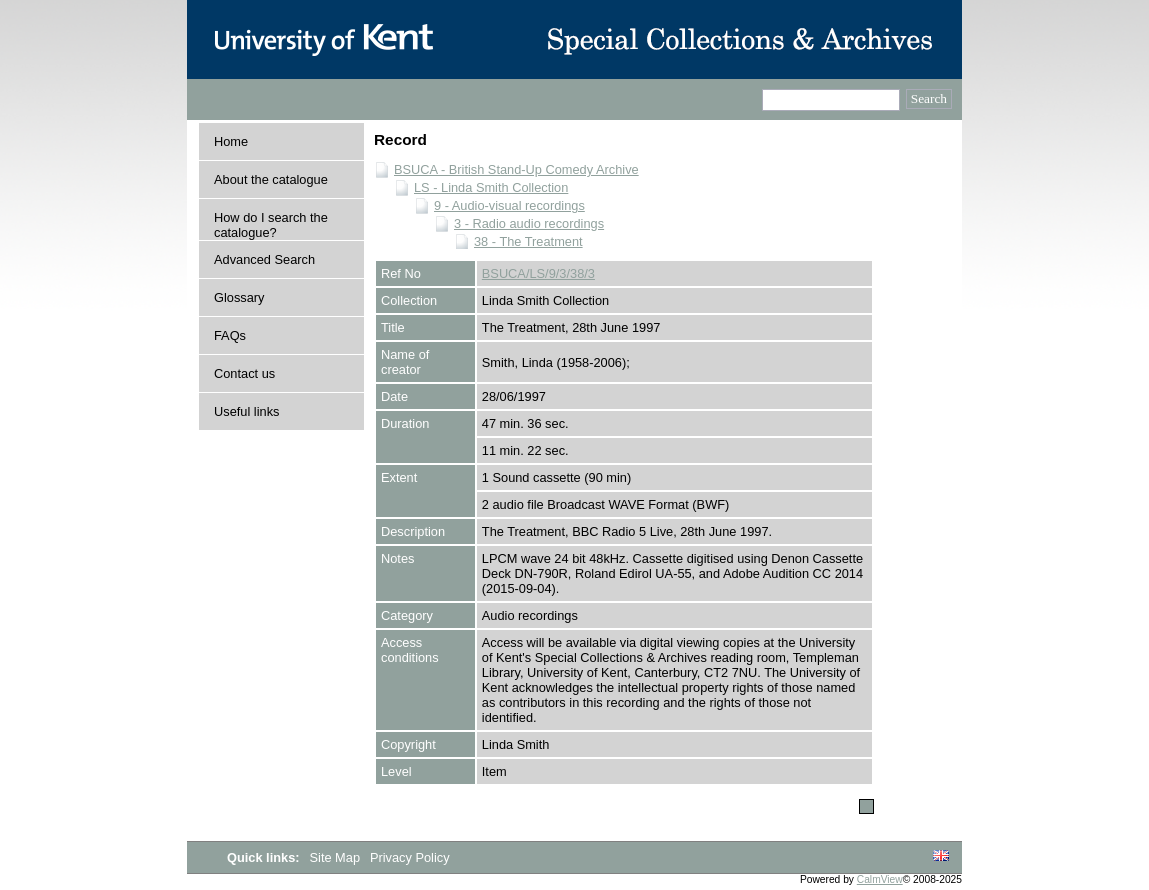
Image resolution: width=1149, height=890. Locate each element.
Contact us (244, 373)
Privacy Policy (410, 857)
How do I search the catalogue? (271, 225)
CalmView (880, 879)
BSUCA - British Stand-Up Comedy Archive (516, 169)
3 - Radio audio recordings (529, 223)
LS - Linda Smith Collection (491, 187)
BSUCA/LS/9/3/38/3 (538, 273)
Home (231, 141)
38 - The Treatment (528, 241)
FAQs (230, 335)
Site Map (337, 857)
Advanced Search (264, 259)
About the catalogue (271, 179)
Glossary (239, 297)
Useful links (246, 411)
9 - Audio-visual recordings (509, 205)
